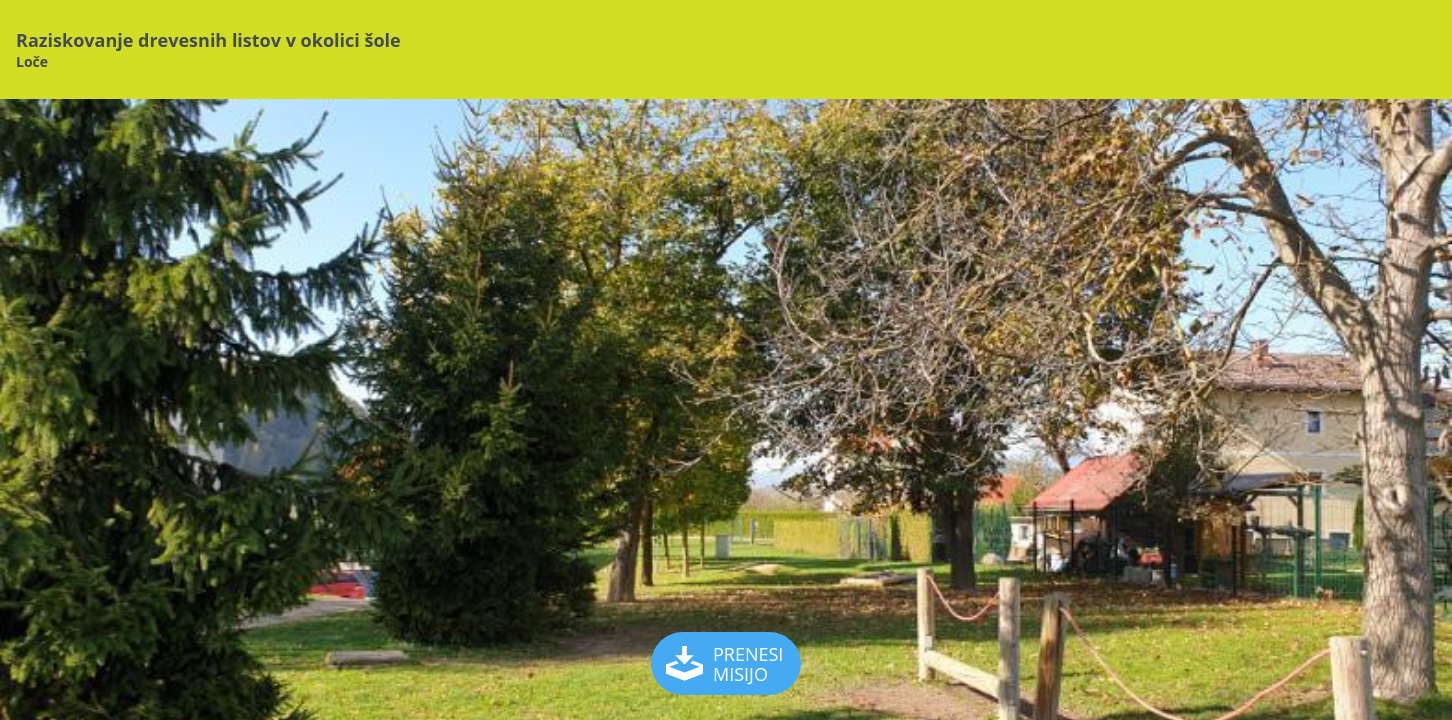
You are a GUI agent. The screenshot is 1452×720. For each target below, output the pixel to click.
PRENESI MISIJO (727, 664)
